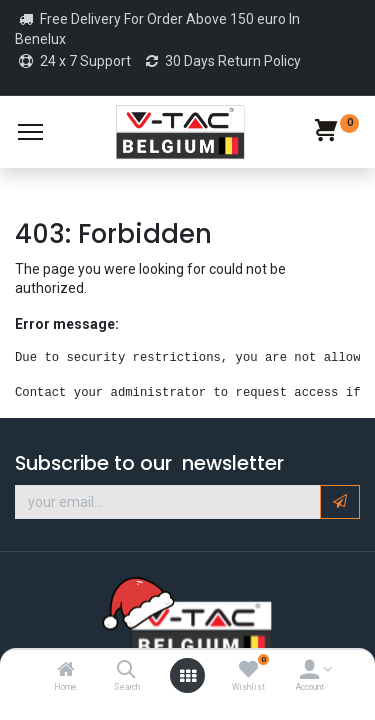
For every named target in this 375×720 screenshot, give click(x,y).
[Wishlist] (248, 671)
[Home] (66, 671)
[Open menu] (188, 676)
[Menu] (30, 132)
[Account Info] (309, 671)
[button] (340, 502)
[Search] (126, 671)
